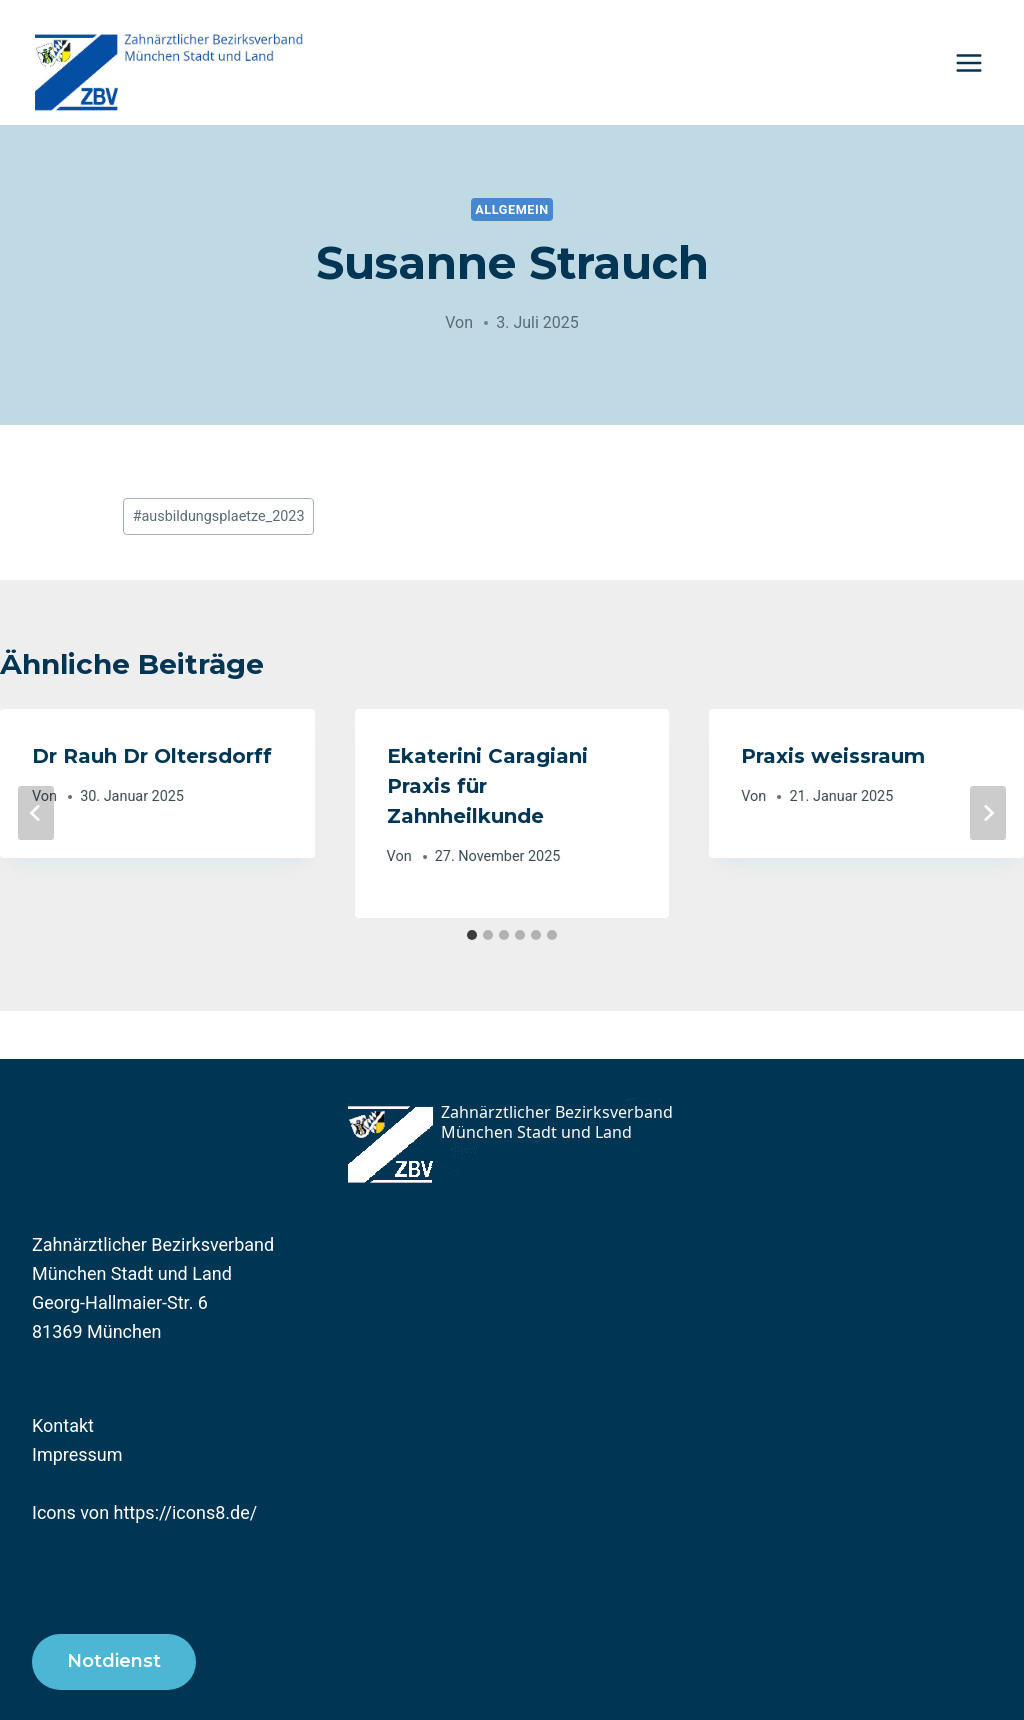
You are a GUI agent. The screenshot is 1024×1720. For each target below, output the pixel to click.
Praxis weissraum (833, 756)
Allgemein (512, 209)
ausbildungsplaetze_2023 (219, 516)
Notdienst (114, 1661)
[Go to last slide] (36, 813)
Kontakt (63, 1425)
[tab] (472, 935)
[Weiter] (988, 813)
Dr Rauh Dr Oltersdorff (152, 756)
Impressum (77, 1454)
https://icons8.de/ (186, 1512)
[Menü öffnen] (968, 62)
